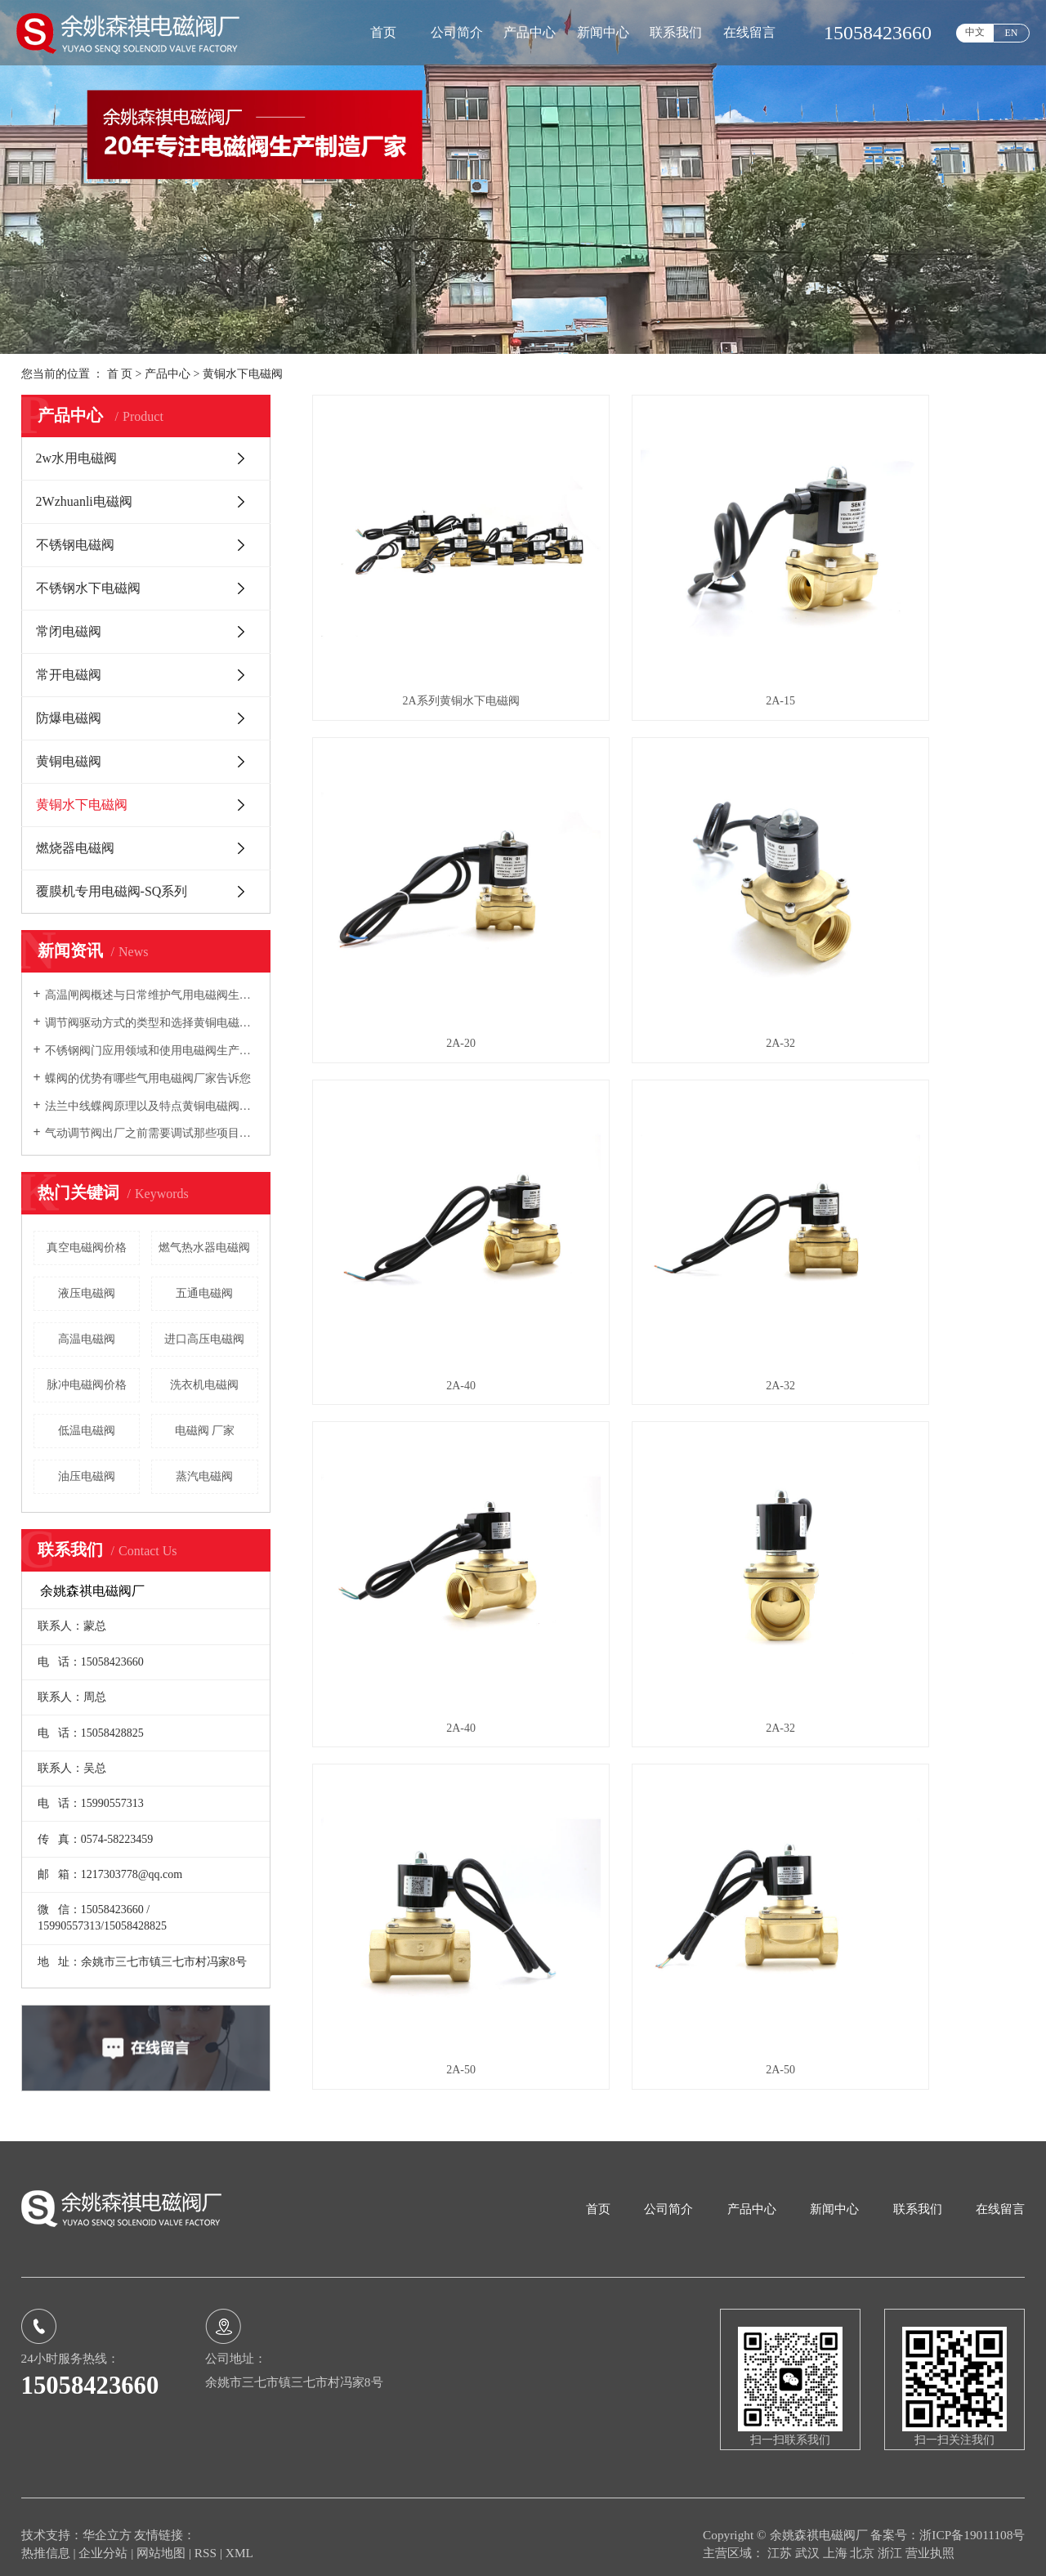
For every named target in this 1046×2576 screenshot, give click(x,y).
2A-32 (424, 894)
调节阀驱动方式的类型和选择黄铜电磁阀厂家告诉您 (151, 1023)
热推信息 (45, 2538)
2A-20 (913, 626)
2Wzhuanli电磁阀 (84, 501)
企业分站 (102, 2538)
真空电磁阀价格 (87, 1247)
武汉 (809, 2538)
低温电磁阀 (86, 1430)
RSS (205, 2538)
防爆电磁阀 (68, 718)
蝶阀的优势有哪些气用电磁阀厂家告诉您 (148, 1078)
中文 (975, 32)
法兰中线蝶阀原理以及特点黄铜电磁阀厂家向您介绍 (151, 1106)
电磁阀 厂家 (205, 1430)
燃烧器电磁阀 (75, 848)
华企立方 (107, 2520)
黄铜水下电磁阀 (243, 374)
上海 (837, 2538)
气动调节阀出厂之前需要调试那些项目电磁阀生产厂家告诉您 (151, 1133)
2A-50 (913, 1162)
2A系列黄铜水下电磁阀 (423, 626)
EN (1011, 32)
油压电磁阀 (86, 1476)
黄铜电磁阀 (68, 761)
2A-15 (668, 626)
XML (239, 2538)
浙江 (891, 2538)
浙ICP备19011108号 (972, 2520)
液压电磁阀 (86, 1293)
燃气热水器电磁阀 (204, 1247)
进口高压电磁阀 (204, 1339)
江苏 (781, 2538)
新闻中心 (603, 32)
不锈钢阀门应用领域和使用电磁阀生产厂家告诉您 (151, 1050)
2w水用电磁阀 (77, 458)
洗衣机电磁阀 (204, 1385)
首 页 (120, 374)
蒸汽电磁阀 (204, 1476)
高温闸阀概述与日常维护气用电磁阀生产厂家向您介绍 (151, 995)
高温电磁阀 (86, 1339)
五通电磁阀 (204, 1293)
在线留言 (749, 32)
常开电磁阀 (68, 675)
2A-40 (668, 894)
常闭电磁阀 (68, 631)
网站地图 (162, 2538)
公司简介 (457, 32)
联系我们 (676, 32)
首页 (383, 32)
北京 (864, 2538)
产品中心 (529, 32)
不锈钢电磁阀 (75, 545)
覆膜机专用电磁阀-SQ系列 (112, 891)
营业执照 (929, 2538)
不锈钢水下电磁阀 (88, 588)
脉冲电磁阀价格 (87, 1385)
